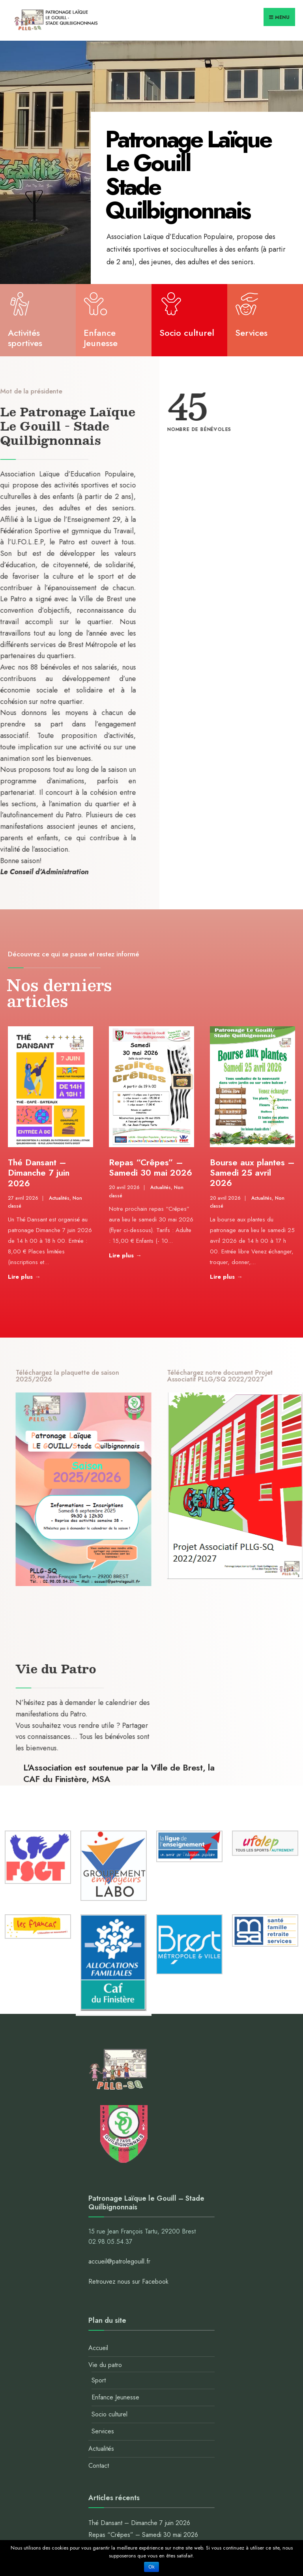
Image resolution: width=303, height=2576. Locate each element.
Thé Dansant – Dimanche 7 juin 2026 (38, 1172)
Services (251, 333)
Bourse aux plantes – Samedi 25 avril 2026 (252, 1172)
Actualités (59, 1198)
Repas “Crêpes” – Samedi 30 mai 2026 (150, 1167)
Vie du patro (105, 2364)
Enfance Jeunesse (101, 338)
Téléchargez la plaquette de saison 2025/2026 (171, 1376)
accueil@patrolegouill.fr (119, 2261)
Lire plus (38, 1276)
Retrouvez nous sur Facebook (128, 2281)
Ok (151, 2567)
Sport (99, 2380)
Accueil (98, 2347)
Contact (98, 2465)
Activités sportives (25, 338)
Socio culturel (186, 333)
